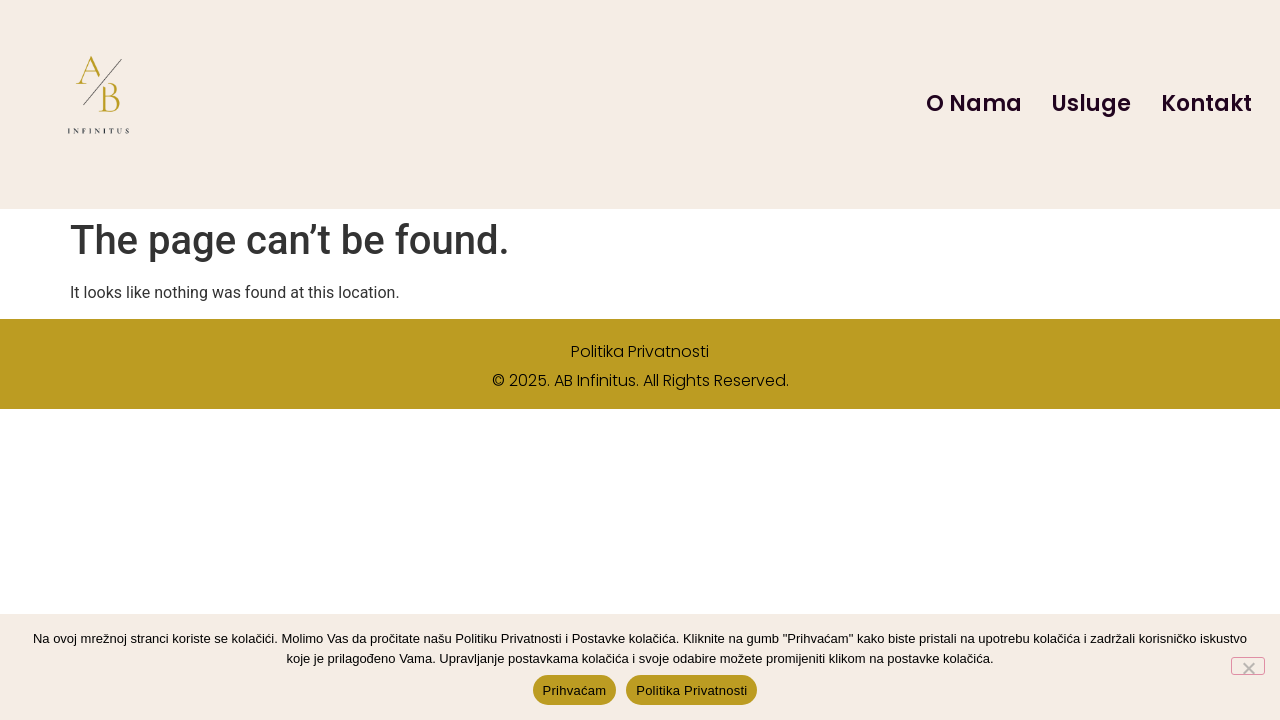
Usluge (1091, 103)
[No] (1248, 666)
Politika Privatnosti (640, 351)
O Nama (974, 103)
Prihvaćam (575, 690)
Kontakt (1206, 103)
